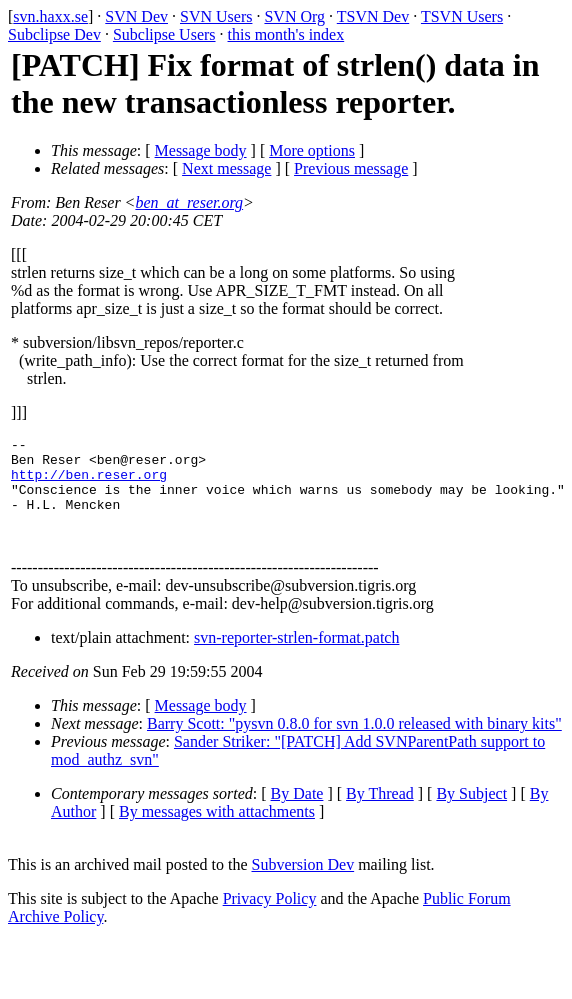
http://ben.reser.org (89, 483)
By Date (297, 814)
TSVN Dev (373, 16)
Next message (226, 168)
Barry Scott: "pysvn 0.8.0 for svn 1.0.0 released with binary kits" (354, 744)
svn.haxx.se (50, 16)
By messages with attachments (217, 832)
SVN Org (294, 16)
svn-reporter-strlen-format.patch (296, 658)
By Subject (471, 814)
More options (312, 150)
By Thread (380, 814)
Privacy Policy (270, 919)
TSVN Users (462, 16)
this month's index (286, 34)
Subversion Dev (303, 885)
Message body (201, 150)
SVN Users (216, 16)
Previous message (351, 168)
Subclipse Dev (54, 34)
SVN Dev (136, 16)
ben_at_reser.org (189, 202)
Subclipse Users (164, 34)
